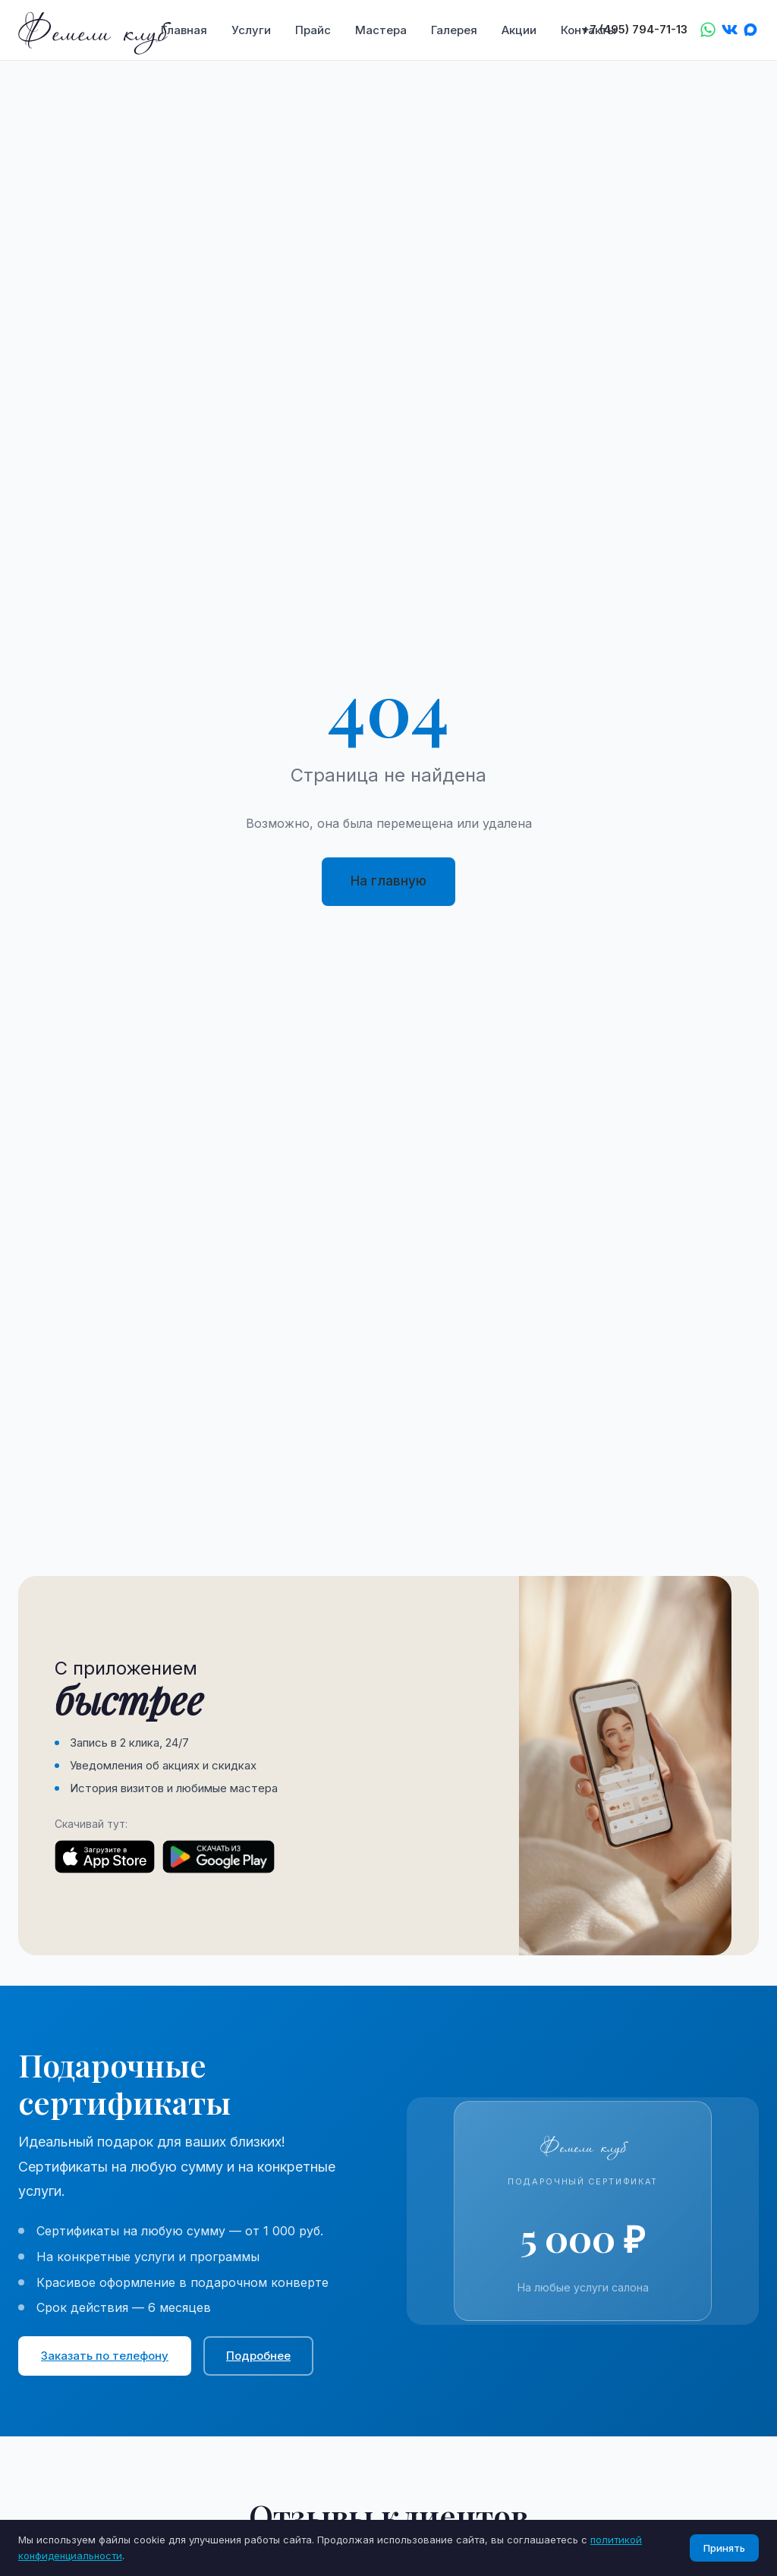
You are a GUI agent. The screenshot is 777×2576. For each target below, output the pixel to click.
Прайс (313, 30)
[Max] (750, 30)
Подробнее (258, 2355)
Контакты (588, 30)
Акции (519, 30)
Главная (184, 30)
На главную (388, 881)
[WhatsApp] (708, 30)
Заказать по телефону (104, 2355)
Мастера (381, 30)
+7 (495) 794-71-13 (634, 30)
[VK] (729, 30)
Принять (724, 2548)
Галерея (454, 30)
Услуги (251, 30)
